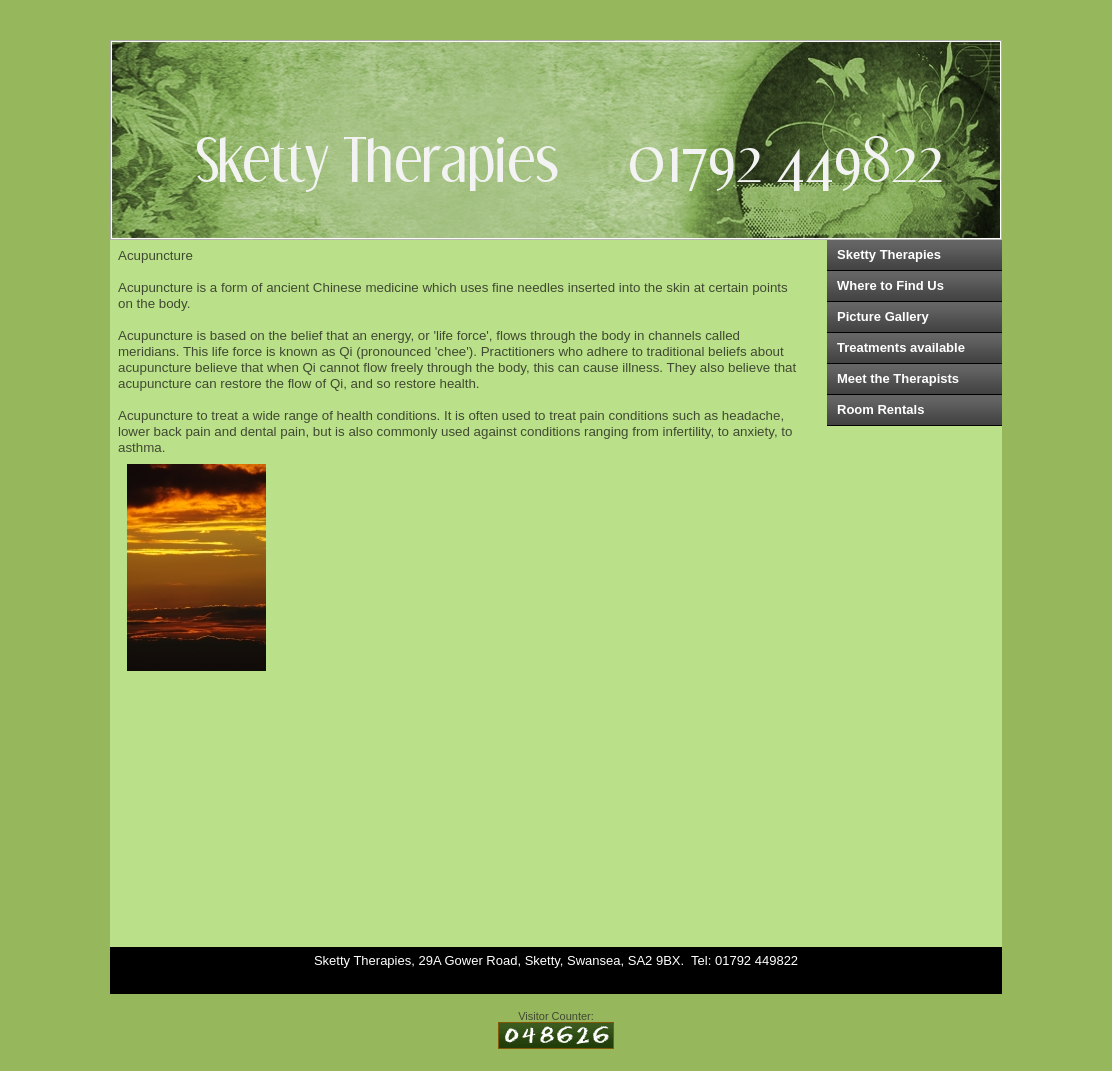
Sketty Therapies (889, 254)
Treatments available (901, 347)
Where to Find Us (890, 285)
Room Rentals (880, 409)
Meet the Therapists (898, 378)
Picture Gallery (883, 316)
